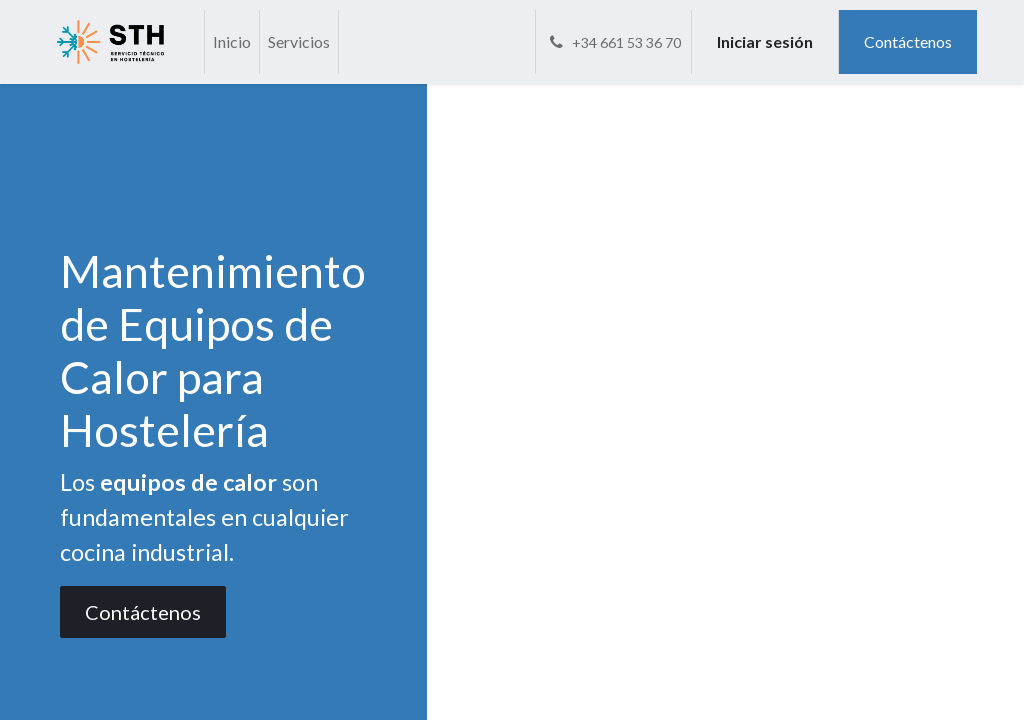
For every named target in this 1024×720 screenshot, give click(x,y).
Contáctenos (908, 41)
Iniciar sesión (765, 41)
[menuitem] (232, 42)
